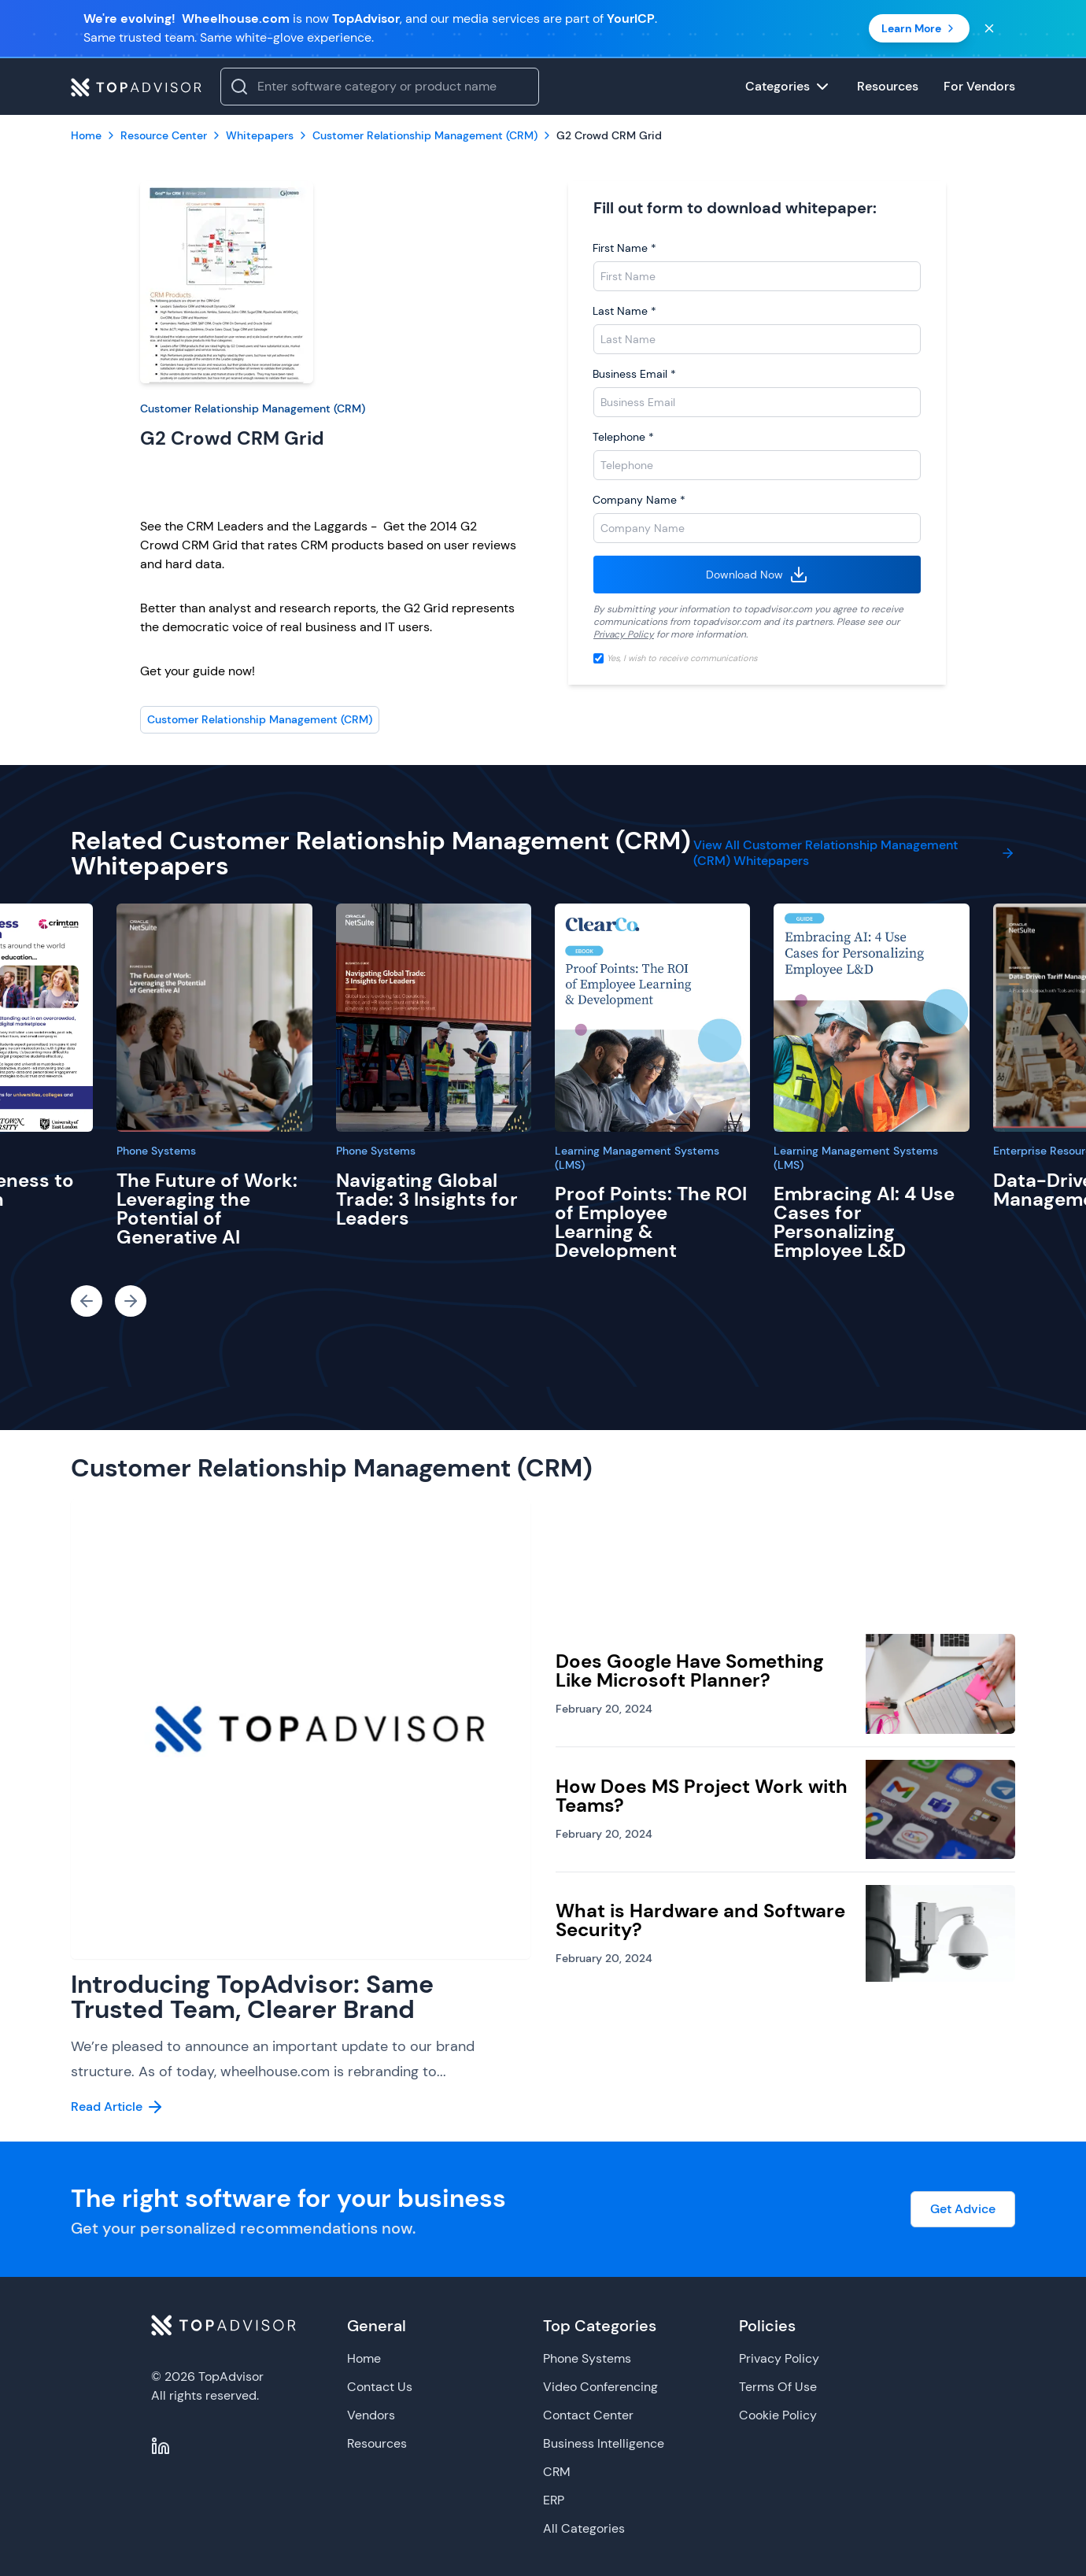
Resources (377, 2443)
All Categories (584, 2528)
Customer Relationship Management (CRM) (252, 408)
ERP (553, 2500)
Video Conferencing (600, 2386)
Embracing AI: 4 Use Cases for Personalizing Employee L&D (864, 1221)
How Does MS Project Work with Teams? (702, 1795)
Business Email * (634, 374)
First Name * (624, 248)
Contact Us (379, 2386)
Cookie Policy (778, 2415)
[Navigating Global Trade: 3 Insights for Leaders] (433, 1018)
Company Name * (639, 500)
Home (364, 2358)
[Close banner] (989, 28)
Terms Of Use (778, 2386)
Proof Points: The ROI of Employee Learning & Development (651, 1221)
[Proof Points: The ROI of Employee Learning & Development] (652, 1018)
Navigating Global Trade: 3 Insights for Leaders (427, 1199)
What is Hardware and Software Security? (700, 1920)
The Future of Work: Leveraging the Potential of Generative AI (206, 1208)
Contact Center (588, 2415)
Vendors (371, 2415)
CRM (557, 2471)
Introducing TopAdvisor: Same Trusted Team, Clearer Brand (252, 1997)
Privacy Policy (623, 634)
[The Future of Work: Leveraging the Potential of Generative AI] (214, 1018)
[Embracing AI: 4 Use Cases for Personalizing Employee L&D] (871, 1018)
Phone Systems (156, 1151)
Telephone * (623, 437)
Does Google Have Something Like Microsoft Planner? (690, 1670)
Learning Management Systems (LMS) (637, 1158)
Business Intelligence (603, 2443)
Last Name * (624, 311)
